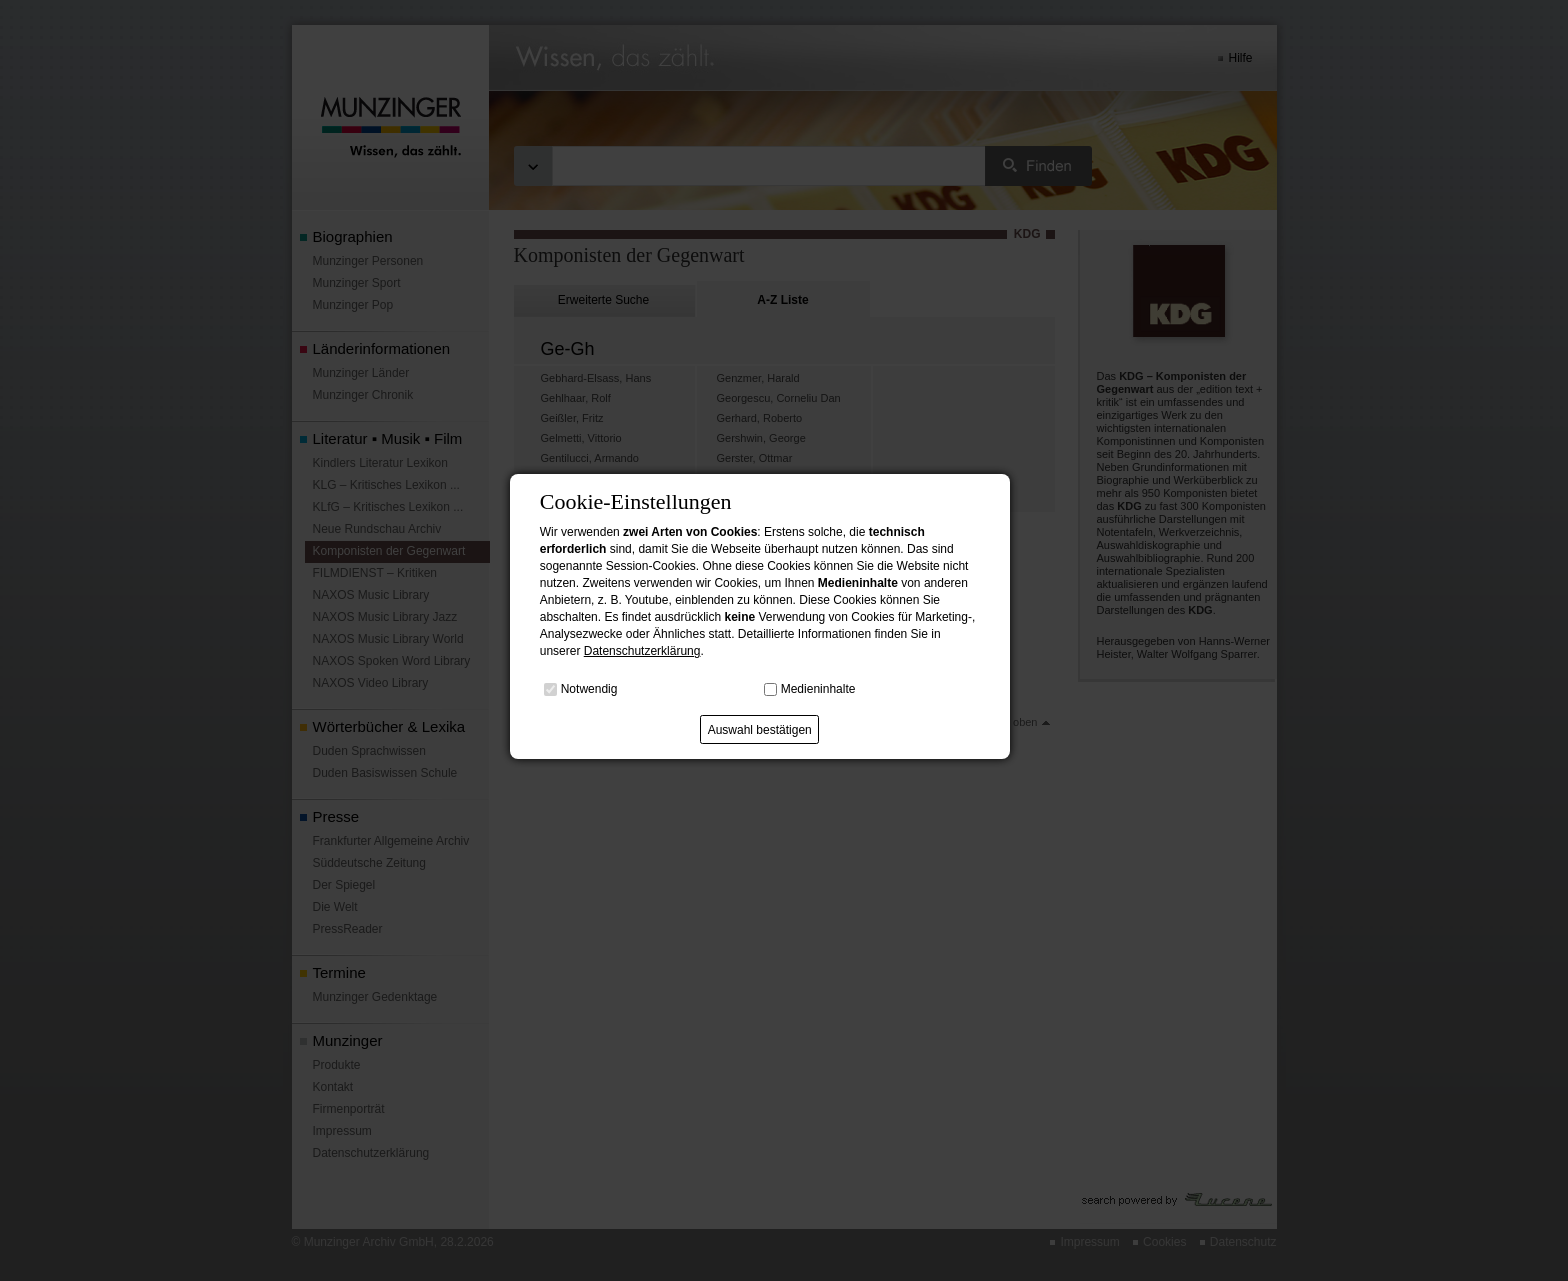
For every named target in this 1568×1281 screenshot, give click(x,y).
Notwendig (589, 689)
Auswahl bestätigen (760, 730)
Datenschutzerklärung (642, 651)
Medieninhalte (818, 689)
